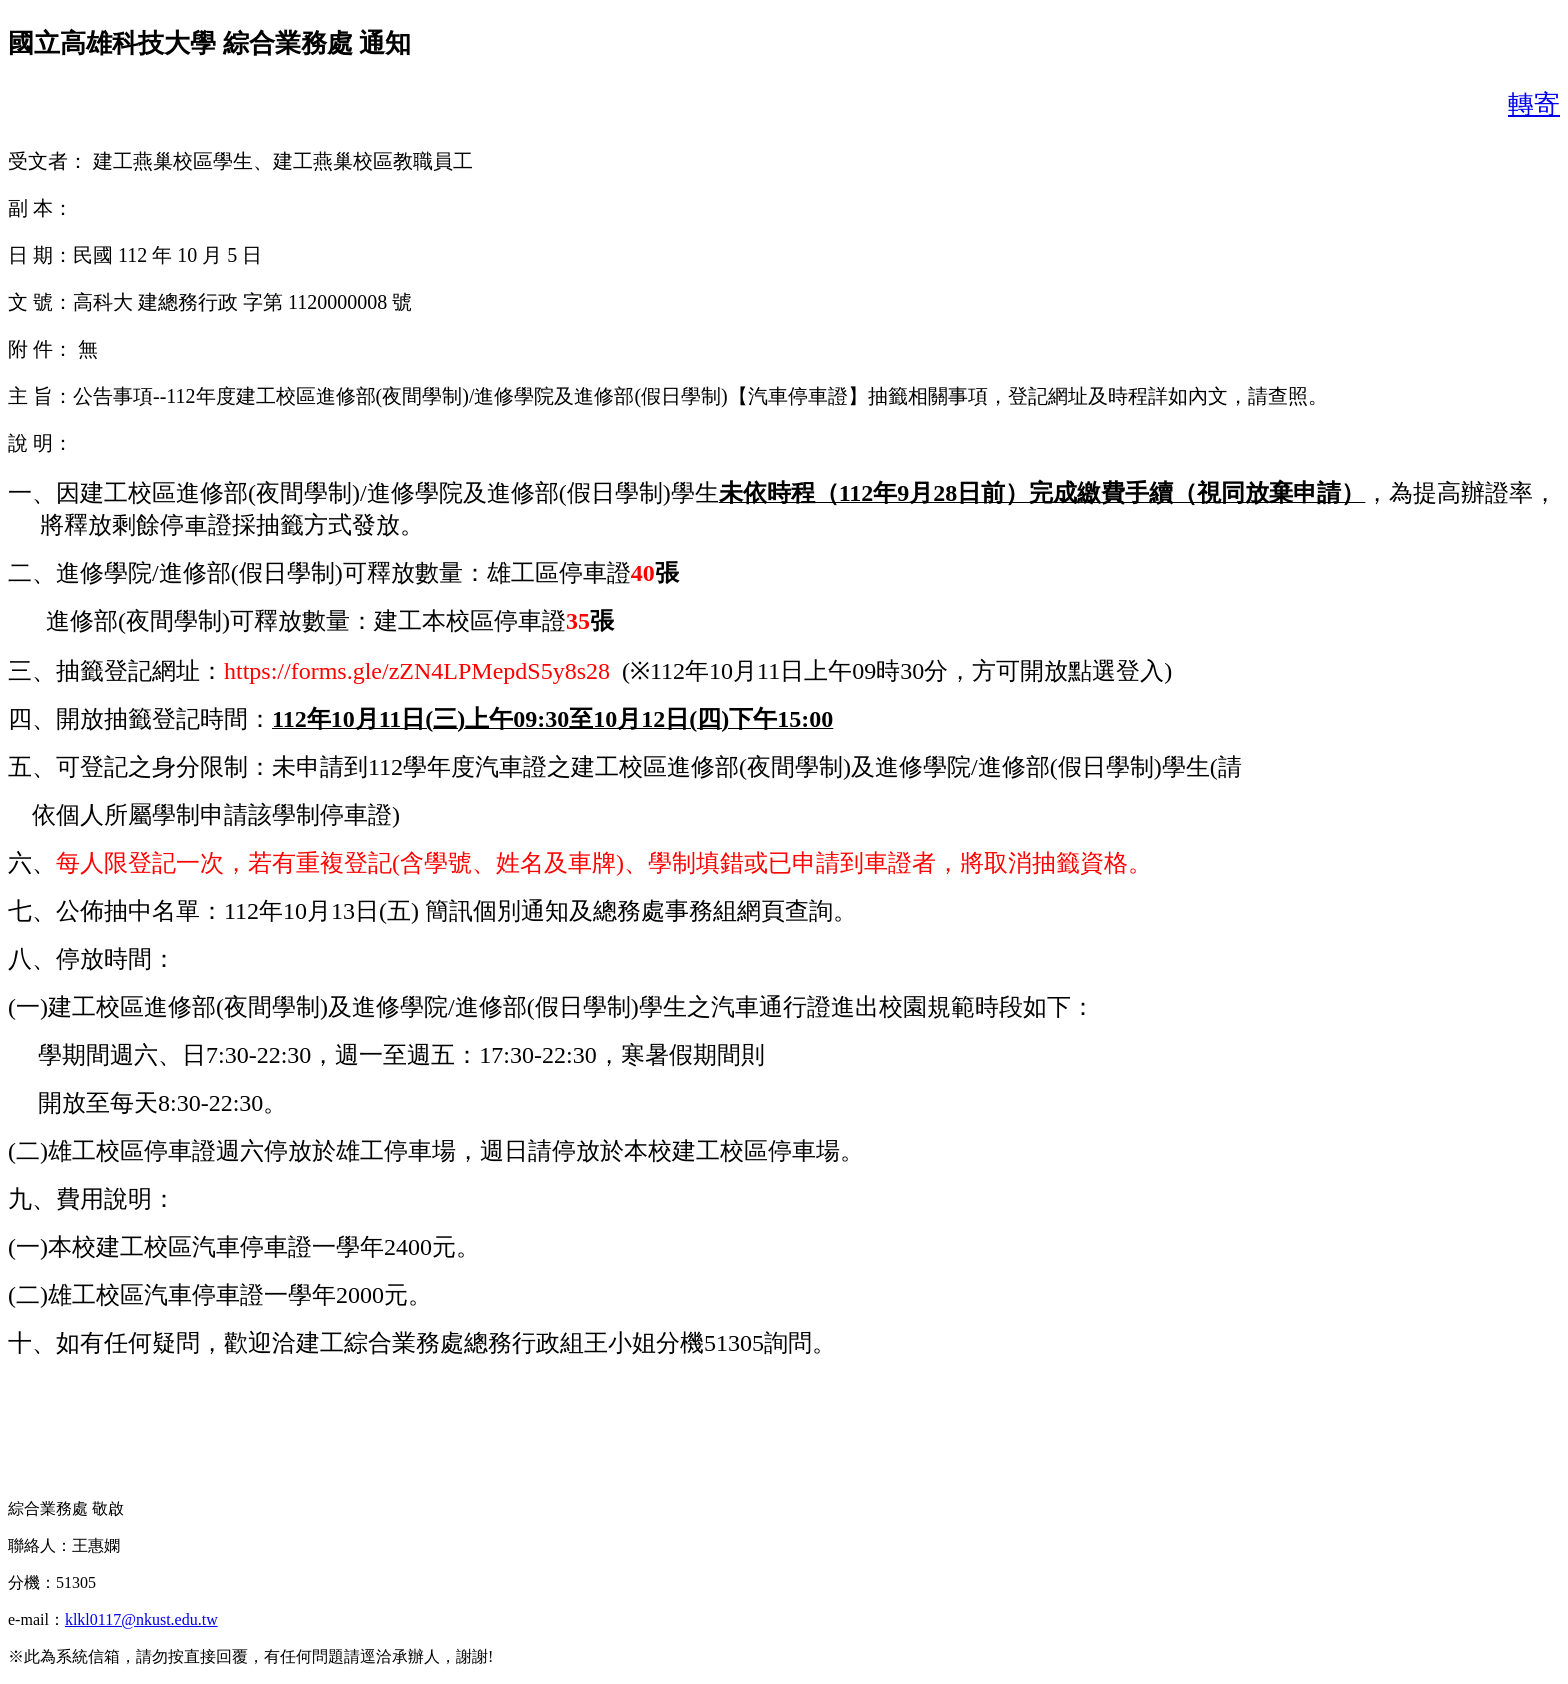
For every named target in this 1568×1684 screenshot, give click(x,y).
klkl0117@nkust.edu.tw (141, 1619)
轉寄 (1534, 104)
